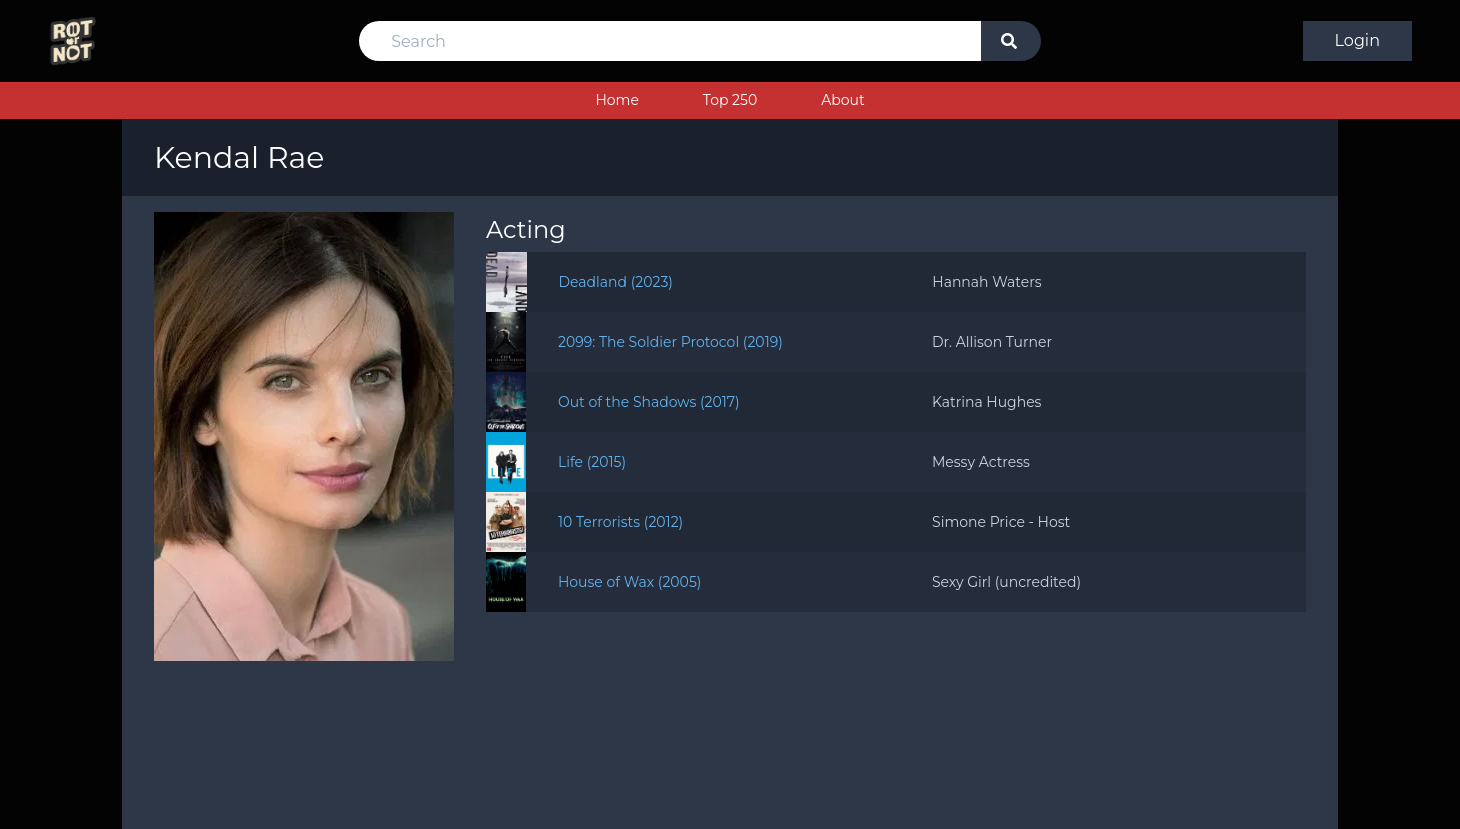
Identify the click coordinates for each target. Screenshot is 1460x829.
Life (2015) (592, 462)
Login (1357, 40)
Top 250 (730, 100)
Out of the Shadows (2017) (649, 402)
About (842, 100)
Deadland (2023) (616, 282)
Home (616, 100)
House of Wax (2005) (630, 582)
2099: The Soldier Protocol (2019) (670, 342)
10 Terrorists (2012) (620, 522)
